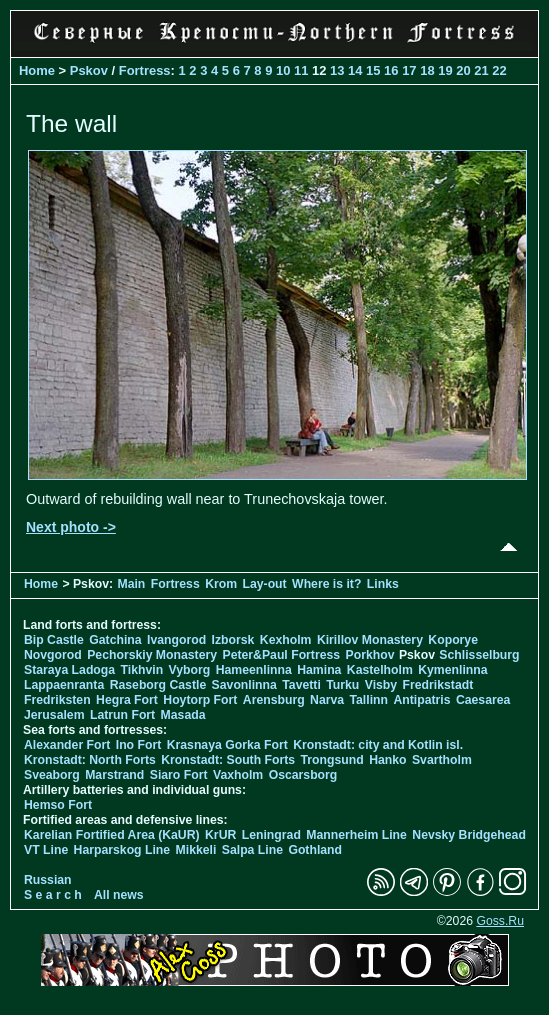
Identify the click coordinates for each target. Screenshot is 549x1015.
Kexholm (286, 640)
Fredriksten (57, 700)
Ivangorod (176, 640)
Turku (342, 685)
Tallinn (368, 700)
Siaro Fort (179, 775)
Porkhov (370, 655)
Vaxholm (238, 775)
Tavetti (301, 685)
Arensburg (274, 700)
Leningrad (271, 835)
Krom (221, 584)
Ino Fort (139, 745)
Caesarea (483, 700)
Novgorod (53, 655)
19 (445, 70)
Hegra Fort (127, 700)
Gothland (315, 850)
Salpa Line (252, 850)
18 (427, 70)
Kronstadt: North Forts (91, 760)
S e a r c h (53, 895)
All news (119, 895)
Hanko (387, 760)
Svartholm (442, 760)
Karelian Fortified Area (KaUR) (112, 835)
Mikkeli (196, 850)
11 (301, 70)
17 (409, 70)
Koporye (453, 640)
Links (383, 584)
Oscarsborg (303, 775)
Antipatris (421, 700)
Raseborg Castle (158, 685)
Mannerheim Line (356, 835)
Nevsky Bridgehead (469, 835)
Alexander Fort (67, 745)
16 (391, 70)
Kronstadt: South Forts (228, 760)
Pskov (89, 70)
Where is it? (326, 584)
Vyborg (190, 670)
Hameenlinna (254, 670)
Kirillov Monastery (370, 640)
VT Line (46, 850)
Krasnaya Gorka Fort (227, 745)
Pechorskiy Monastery (152, 655)
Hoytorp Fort (200, 700)
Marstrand (114, 775)
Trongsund (332, 760)
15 (373, 70)
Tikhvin (142, 670)
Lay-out (264, 584)
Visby (381, 685)
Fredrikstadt (438, 685)
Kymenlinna (452, 670)
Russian (48, 880)
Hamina (319, 670)
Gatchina (115, 640)
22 (499, 70)
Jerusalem (54, 715)
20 (463, 70)
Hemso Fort (58, 805)
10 (283, 70)
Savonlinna (244, 685)
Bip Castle (54, 640)
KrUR (220, 835)
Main (131, 584)
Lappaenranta (64, 685)
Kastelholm (380, 670)
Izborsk (233, 640)
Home (37, 70)
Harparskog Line (122, 850)
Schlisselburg (479, 655)
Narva (327, 700)
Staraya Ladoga (69, 670)
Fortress (145, 70)
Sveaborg (52, 775)
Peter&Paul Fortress (281, 655)
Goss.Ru (500, 921)
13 (337, 70)
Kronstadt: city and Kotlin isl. (378, 745)
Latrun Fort (122, 715)
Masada (183, 715)
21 (481, 70)
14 (355, 70)
